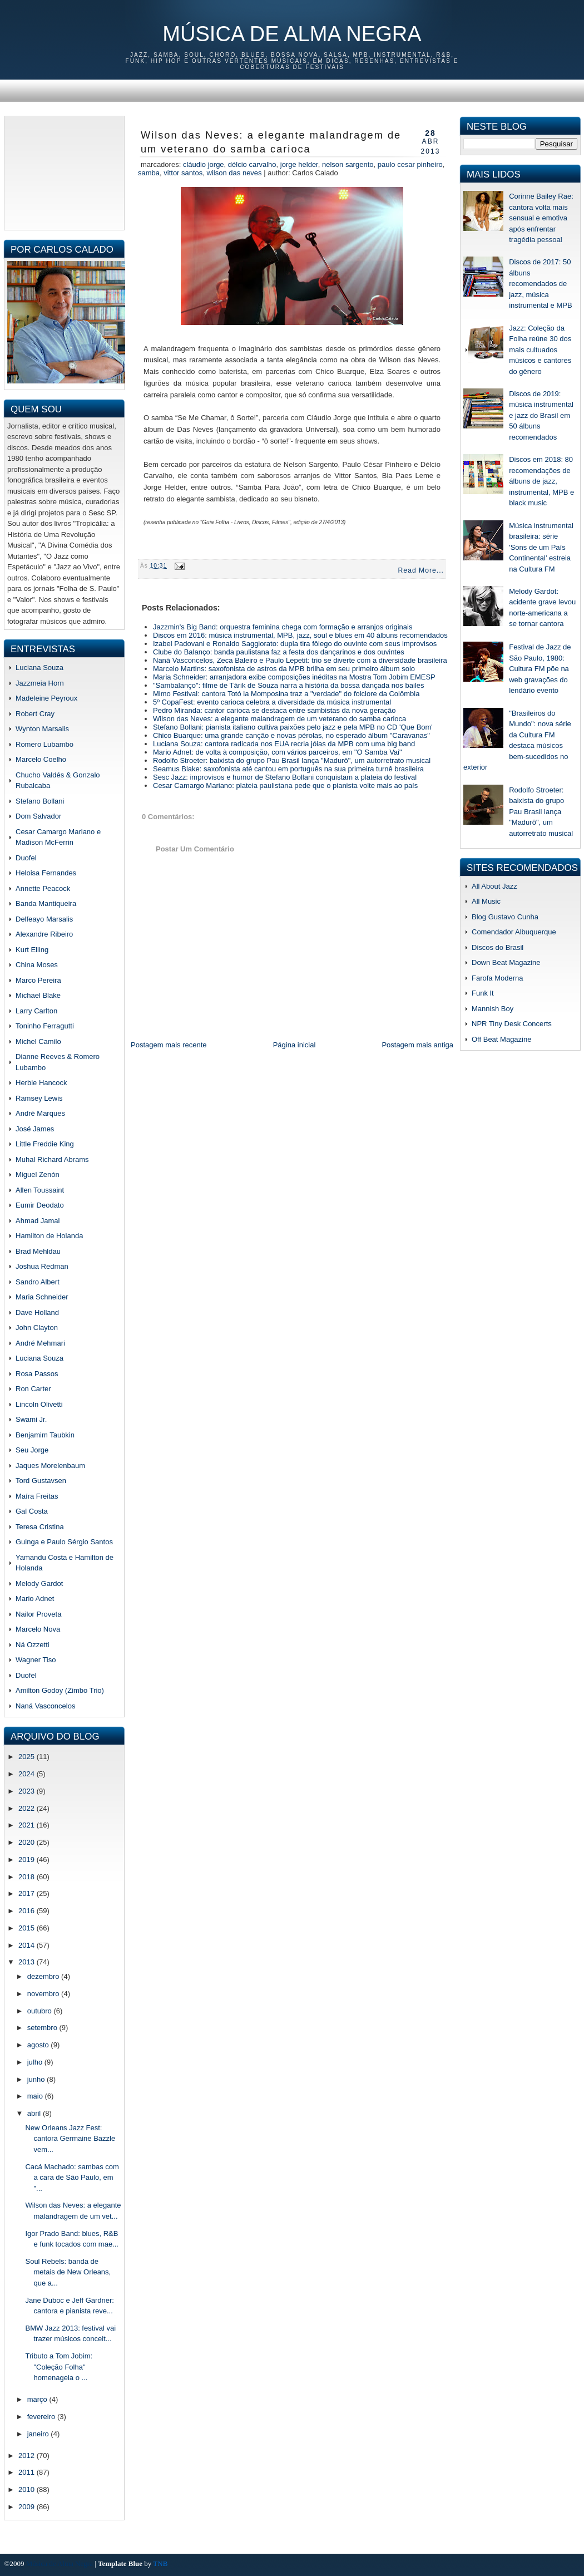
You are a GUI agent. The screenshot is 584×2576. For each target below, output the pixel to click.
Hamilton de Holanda (49, 1236)
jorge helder (299, 164)
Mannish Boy (492, 1008)
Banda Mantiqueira (46, 903)
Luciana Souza (39, 667)
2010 (27, 2489)
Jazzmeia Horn (40, 683)
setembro (43, 2027)
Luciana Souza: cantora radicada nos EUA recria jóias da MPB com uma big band (284, 744)
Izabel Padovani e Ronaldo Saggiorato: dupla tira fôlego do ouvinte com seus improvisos (295, 643)
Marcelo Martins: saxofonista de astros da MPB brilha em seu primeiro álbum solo (284, 668)
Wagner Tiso (36, 1660)
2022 (27, 1808)
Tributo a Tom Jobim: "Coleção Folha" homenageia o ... (58, 2367)
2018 (27, 1877)
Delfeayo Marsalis (44, 919)
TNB (160, 2563)
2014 (27, 1945)
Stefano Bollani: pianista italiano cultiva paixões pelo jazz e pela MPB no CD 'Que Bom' (293, 727)
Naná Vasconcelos (45, 1706)
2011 (27, 2472)
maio (36, 2096)
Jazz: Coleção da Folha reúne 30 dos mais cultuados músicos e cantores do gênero (540, 350)
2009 (27, 2507)
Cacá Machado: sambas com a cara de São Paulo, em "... (71, 2178)
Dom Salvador (38, 816)
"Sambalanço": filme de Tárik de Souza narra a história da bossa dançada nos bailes (288, 685)
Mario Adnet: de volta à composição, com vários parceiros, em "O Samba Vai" (277, 752)
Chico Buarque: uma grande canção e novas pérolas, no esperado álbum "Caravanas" (291, 735)
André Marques (40, 1113)
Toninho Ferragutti (45, 1026)
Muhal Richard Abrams (52, 1159)
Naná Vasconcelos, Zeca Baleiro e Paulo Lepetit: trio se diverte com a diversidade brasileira (300, 660)
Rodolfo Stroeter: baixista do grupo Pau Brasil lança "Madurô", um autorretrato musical (291, 760)
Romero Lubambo (44, 744)
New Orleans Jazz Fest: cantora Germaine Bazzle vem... (70, 2139)
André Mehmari (40, 1343)
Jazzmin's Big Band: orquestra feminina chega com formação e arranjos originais (282, 627)
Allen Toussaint (40, 1190)
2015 (27, 1928)
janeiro (39, 2434)
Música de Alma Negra (292, 34)
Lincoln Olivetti (39, 1404)
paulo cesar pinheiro (410, 164)
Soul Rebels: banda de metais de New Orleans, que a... (68, 2272)
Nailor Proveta (38, 1614)
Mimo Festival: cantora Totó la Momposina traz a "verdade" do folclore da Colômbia (286, 693)
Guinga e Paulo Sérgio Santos (64, 1542)
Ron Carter (33, 1389)
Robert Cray (35, 714)
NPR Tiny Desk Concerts (512, 1023)
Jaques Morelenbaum (50, 1465)
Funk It (483, 993)
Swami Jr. (31, 1419)
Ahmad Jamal (38, 1220)
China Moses (37, 965)
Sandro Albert (38, 1282)
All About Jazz (494, 886)
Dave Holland (37, 1312)
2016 (27, 1911)
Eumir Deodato (40, 1205)
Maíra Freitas (37, 1496)
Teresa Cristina (40, 1527)
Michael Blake (38, 995)
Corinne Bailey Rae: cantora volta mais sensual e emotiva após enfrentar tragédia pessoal (541, 218)
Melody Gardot (39, 1583)
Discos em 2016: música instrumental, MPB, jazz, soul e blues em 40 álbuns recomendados (300, 635)
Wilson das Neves (234, 173)
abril (35, 2113)
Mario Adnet (35, 1598)
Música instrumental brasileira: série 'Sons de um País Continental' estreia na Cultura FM (541, 547)
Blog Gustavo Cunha (505, 917)
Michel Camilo (38, 1041)
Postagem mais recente (169, 1045)
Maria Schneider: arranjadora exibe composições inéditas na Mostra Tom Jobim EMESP (294, 677)
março (38, 2399)
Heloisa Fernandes (46, 873)
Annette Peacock (43, 888)
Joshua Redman (42, 1266)
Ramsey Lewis (39, 1098)
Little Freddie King (45, 1144)
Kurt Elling (32, 949)
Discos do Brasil (497, 947)
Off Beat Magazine (501, 1039)
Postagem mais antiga (417, 1045)
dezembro (44, 1976)
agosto (39, 2045)
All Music (486, 901)
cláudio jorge (203, 164)
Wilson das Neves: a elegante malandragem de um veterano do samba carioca (271, 142)
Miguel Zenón (38, 1174)
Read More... (421, 570)
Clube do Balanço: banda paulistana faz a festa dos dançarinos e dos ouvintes (278, 652)
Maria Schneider (42, 1297)
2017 (27, 1893)
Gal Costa (32, 1511)
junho (37, 2079)
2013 (27, 1962)
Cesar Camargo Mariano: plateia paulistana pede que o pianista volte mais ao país (285, 785)
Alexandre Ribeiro (44, 934)
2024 (27, 1774)
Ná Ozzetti (33, 1645)
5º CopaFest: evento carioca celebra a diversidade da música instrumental (272, 702)
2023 (27, 1791)
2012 (27, 2455)
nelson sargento (348, 164)
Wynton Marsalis (42, 729)
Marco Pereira (38, 980)
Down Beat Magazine (506, 962)
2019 (27, 1859)
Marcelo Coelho (41, 759)
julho (35, 2062)
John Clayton (37, 1327)
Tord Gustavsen (41, 1480)
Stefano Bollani (40, 801)
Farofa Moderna (497, 978)
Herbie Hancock (41, 1082)
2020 (27, 1842)
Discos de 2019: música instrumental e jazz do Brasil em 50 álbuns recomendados (541, 415)
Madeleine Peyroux (46, 698)
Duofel (26, 858)
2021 (27, 1825)
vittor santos (183, 173)
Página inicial (294, 1045)
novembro (44, 1993)
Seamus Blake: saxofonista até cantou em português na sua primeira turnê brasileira (288, 769)
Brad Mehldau (38, 1251)
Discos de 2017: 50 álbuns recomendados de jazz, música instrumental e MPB (540, 283)
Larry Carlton (36, 1011)
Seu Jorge (32, 1450)
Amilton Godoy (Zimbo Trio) (60, 1690)
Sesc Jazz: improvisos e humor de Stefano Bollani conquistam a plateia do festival (285, 777)
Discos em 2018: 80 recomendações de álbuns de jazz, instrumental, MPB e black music (541, 481)
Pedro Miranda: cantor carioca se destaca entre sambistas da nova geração (274, 710)
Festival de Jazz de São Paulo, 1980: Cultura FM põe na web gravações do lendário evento (540, 669)
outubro (40, 2011)
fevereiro (42, 2416)
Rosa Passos (37, 1374)
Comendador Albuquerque (514, 932)
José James (35, 1129)
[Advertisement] (64, 171)
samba (149, 173)
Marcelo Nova (38, 1629)
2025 (27, 1756)
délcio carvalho (252, 164)
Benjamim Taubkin (45, 1435)
